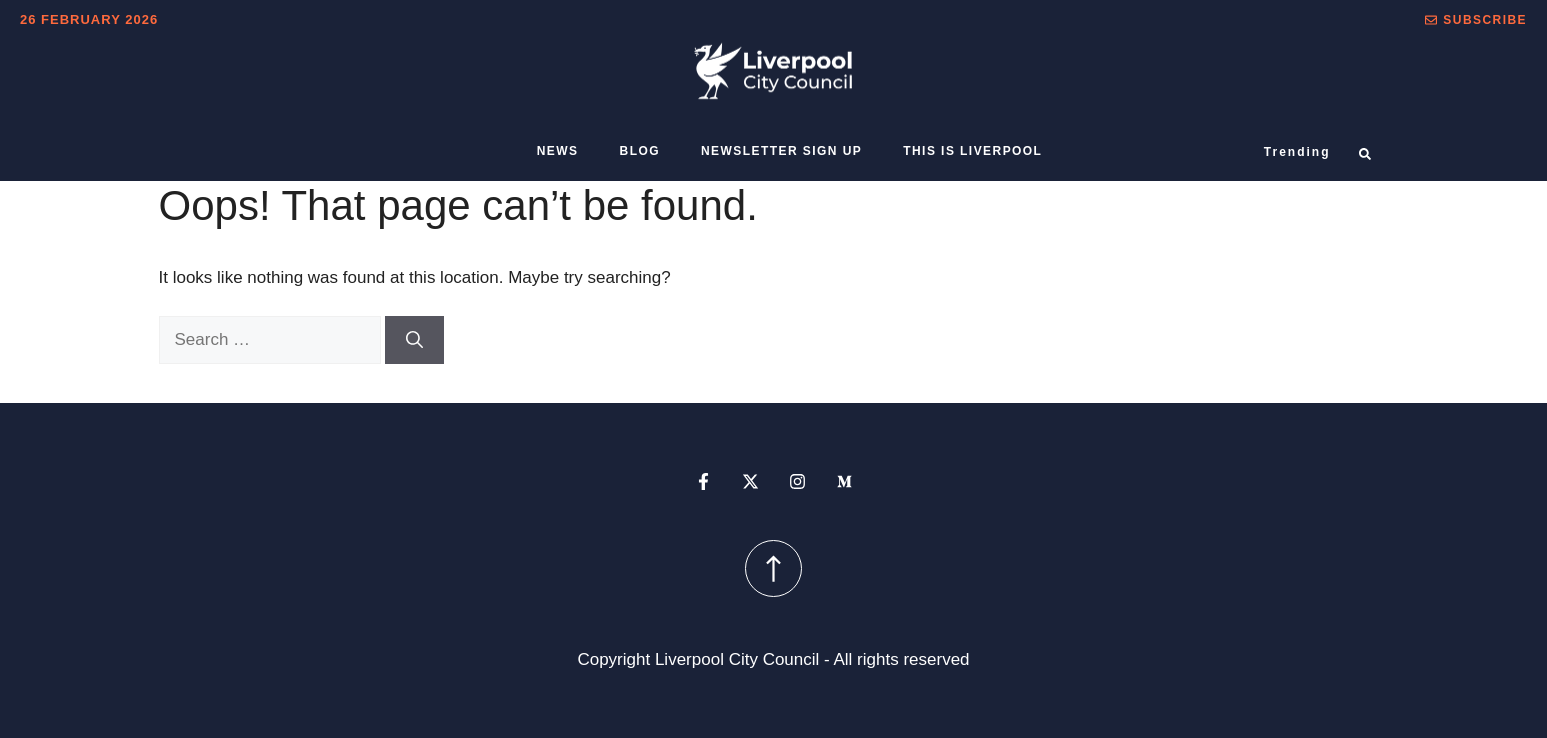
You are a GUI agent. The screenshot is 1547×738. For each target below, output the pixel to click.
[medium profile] (844, 481)
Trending (1297, 152)
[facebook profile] (703, 481)
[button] (1476, 20)
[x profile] (750, 481)
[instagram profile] (797, 481)
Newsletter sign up (781, 151)
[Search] (414, 340)
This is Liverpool (972, 151)
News (558, 151)
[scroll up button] (773, 568)
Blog (640, 151)
